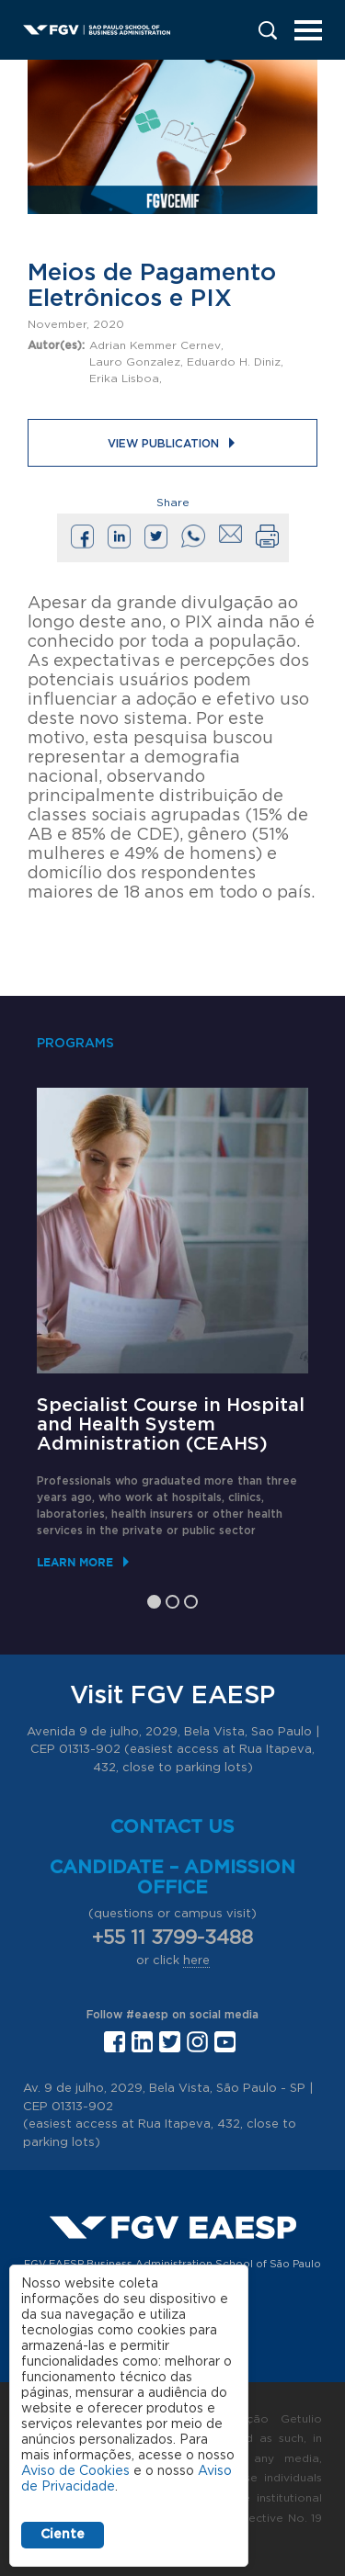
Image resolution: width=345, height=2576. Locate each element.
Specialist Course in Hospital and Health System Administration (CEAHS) (171, 1424)
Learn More (75, 1562)
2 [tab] (172, 1602)
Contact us (172, 1827)
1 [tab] (154, 1602)
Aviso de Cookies (75, 2471)
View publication (163, 443)
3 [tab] (191, 1602)
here (196, 1961)
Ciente (62, 2534)
